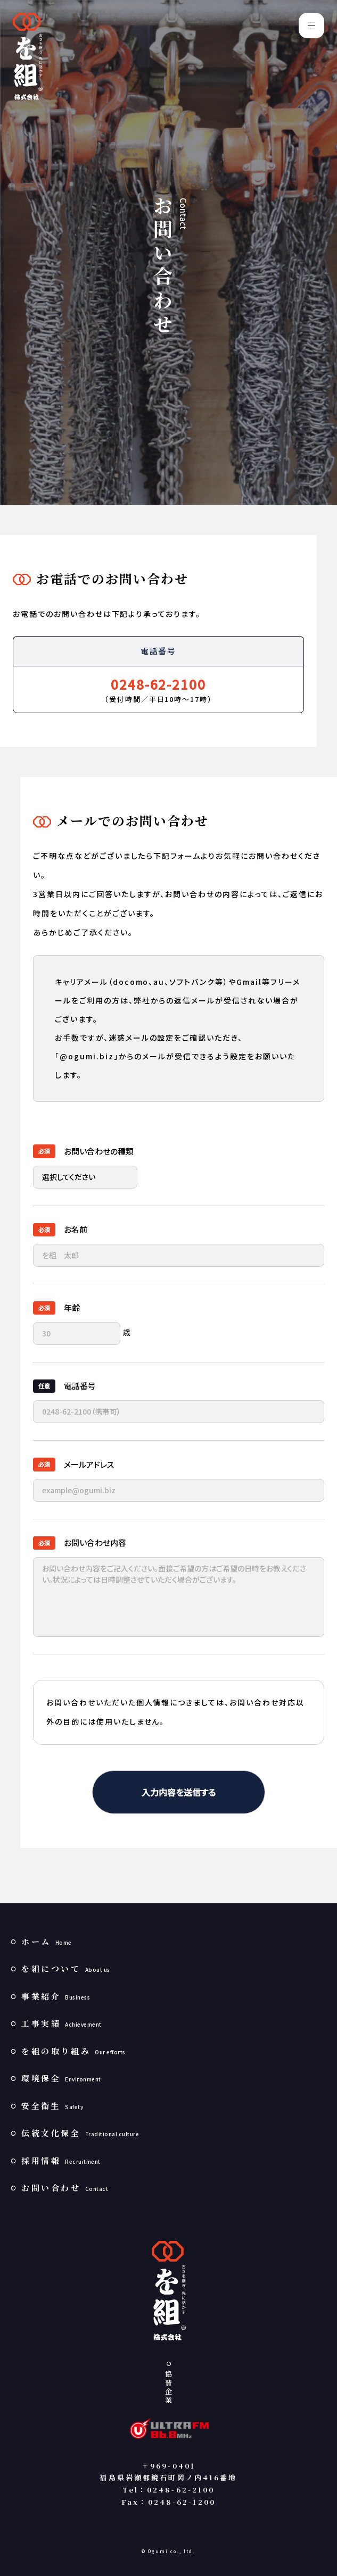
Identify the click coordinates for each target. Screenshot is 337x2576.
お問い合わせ (64, 2187)
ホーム (46, 1941)
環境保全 (61, 2078)
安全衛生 (52, 2105)
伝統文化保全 (80, 2132)
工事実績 (61, 2023)
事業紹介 (55, 1996)
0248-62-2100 (159, 684)
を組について (65, 1968)
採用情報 (61, 2160)
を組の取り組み (73, 2050)
